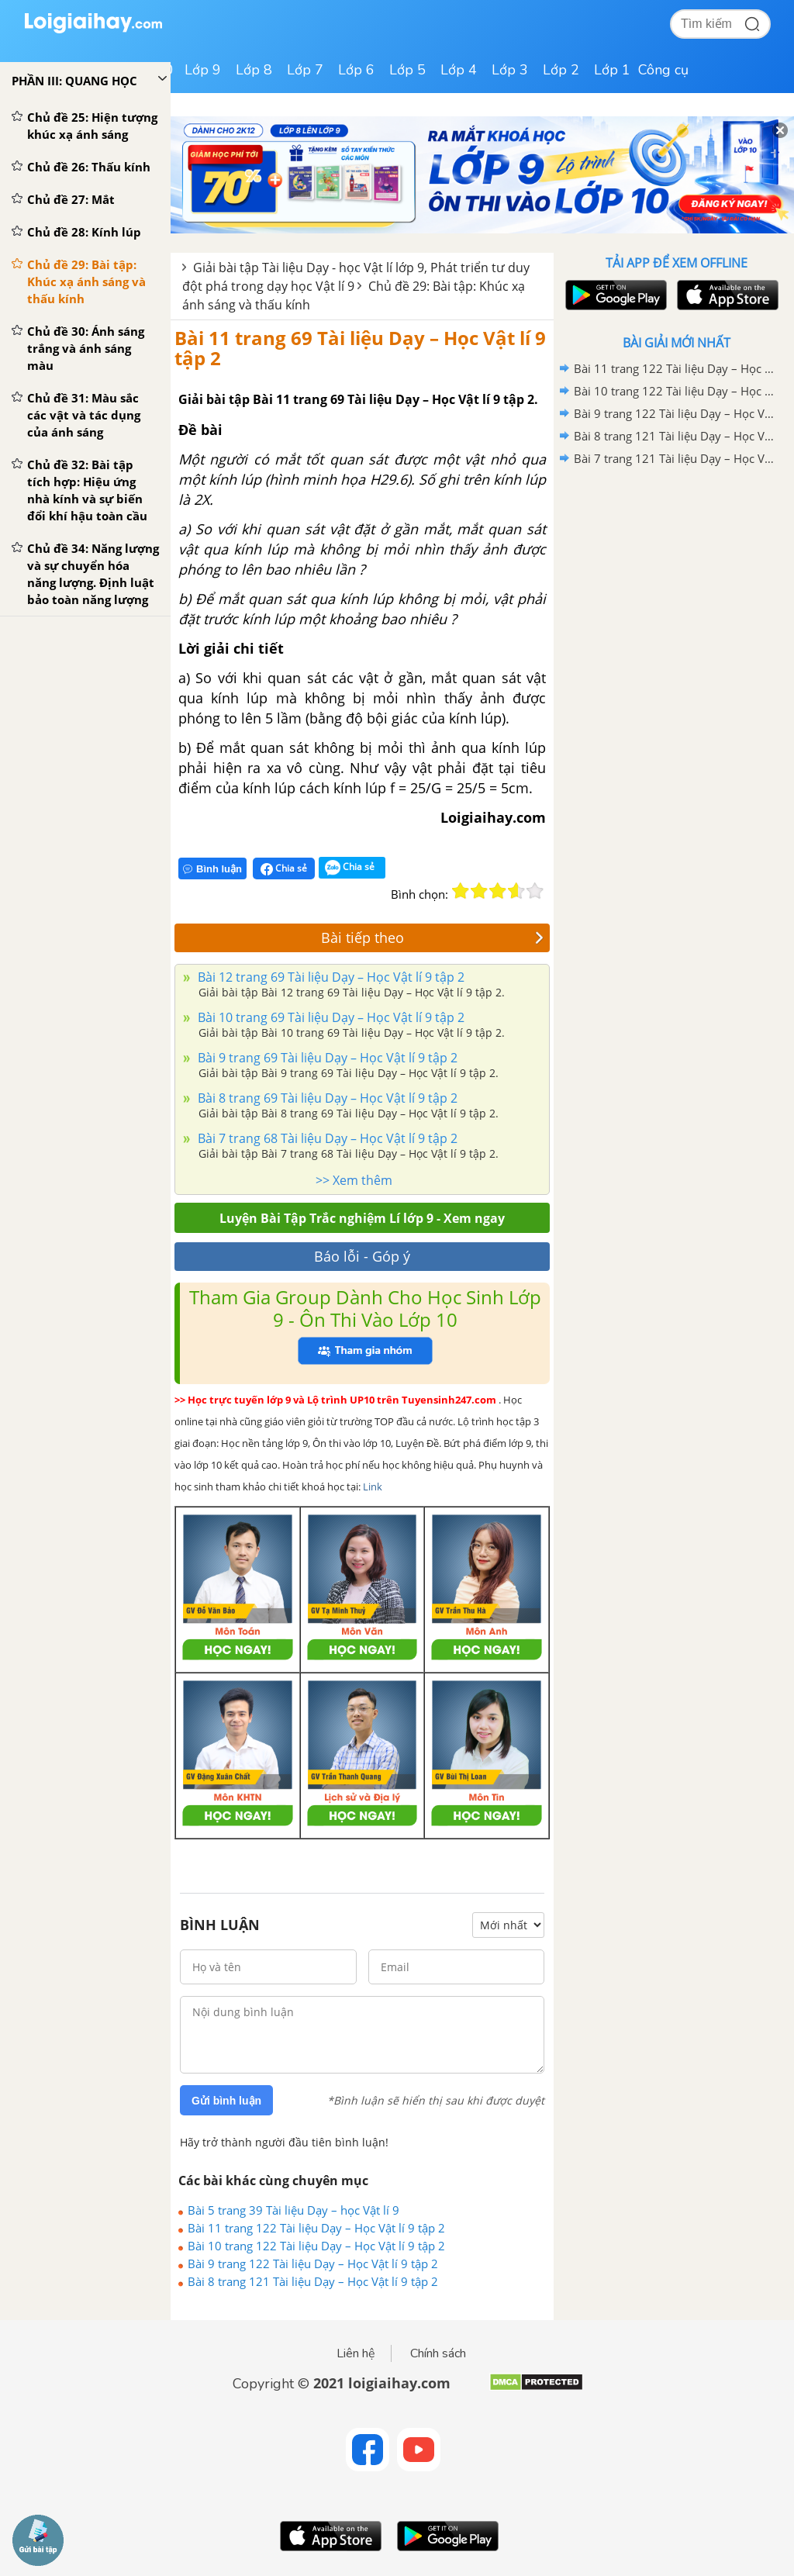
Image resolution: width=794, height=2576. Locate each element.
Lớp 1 (612, 69)
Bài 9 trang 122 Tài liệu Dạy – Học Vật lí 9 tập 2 (313, 2263)
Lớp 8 (254, 69)
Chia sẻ (284, 868)
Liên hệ (356, 2353)
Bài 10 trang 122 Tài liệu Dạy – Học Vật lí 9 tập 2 (316, 2245)
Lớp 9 (203, 69)
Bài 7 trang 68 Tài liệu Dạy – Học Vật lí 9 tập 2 (326, 1138)
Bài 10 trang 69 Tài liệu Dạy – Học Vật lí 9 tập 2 (329, 1017)
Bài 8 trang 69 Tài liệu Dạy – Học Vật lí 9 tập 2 (326, 1098)
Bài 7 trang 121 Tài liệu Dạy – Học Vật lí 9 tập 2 (674, 458)
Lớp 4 (458, 69)
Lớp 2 (561, 69)
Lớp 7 (305, 69)
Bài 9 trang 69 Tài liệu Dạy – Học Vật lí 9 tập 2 (326, 1057)
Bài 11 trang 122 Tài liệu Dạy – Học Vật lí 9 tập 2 (316, 2228)
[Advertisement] (676, 581)
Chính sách (438, 2353)
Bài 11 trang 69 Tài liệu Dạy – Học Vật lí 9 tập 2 (360, 348)
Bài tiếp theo (432, 937)
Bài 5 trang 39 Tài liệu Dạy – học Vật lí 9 (293, 2210)
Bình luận (212, 869)
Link (372, 1486)
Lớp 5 (407, 69)
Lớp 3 (510, 69)
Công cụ (663, 69)
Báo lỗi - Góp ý (362, 1256)
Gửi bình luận (226, 2100)
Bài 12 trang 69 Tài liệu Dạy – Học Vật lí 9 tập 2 (329, 977)
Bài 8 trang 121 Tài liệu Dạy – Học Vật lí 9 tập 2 (313, 2281)
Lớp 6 (356, 69)
